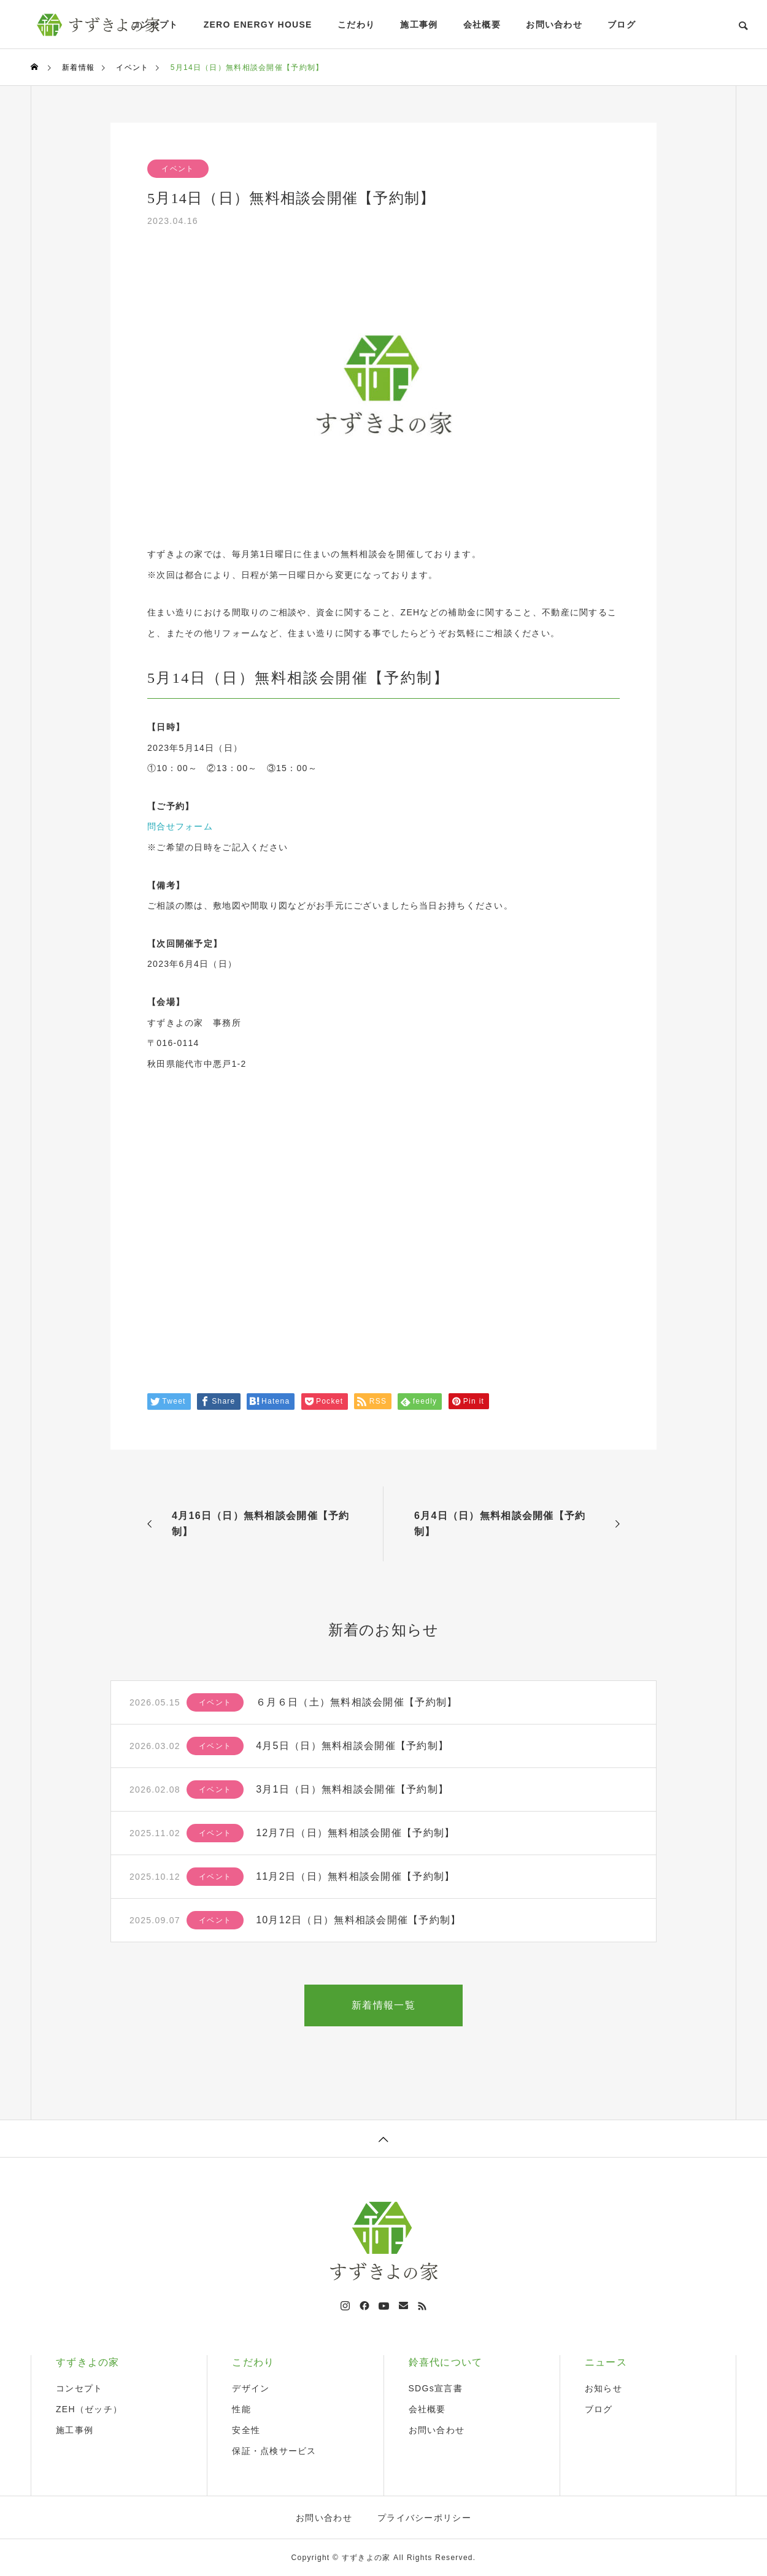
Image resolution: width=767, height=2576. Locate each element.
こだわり (356, 24)
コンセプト (79, 2388)
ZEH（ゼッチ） (89, 2409)
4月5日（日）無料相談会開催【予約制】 (352, 1745)
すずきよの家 (88, 2362)
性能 (241, 2409)
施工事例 (418, 24)
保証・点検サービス (274, 2451)
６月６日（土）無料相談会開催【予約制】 (356, 1702)
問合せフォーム (180, 826)
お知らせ (603, 2388)
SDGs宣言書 (436, 2388)
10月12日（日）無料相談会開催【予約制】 (358, 1920)
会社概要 (482, 24)
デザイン (250, 2388)
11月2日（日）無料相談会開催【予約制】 (355, 1876)
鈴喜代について (446, 2362)
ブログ (621, 24)
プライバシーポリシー (424, 2518)
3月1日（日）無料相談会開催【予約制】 (352, 1789)
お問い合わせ (554, 24)
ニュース (606, 2362)
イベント (177, 168)
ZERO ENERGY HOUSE (258, 24)
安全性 (246, 2430)
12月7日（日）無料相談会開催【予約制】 (355, 1833)
